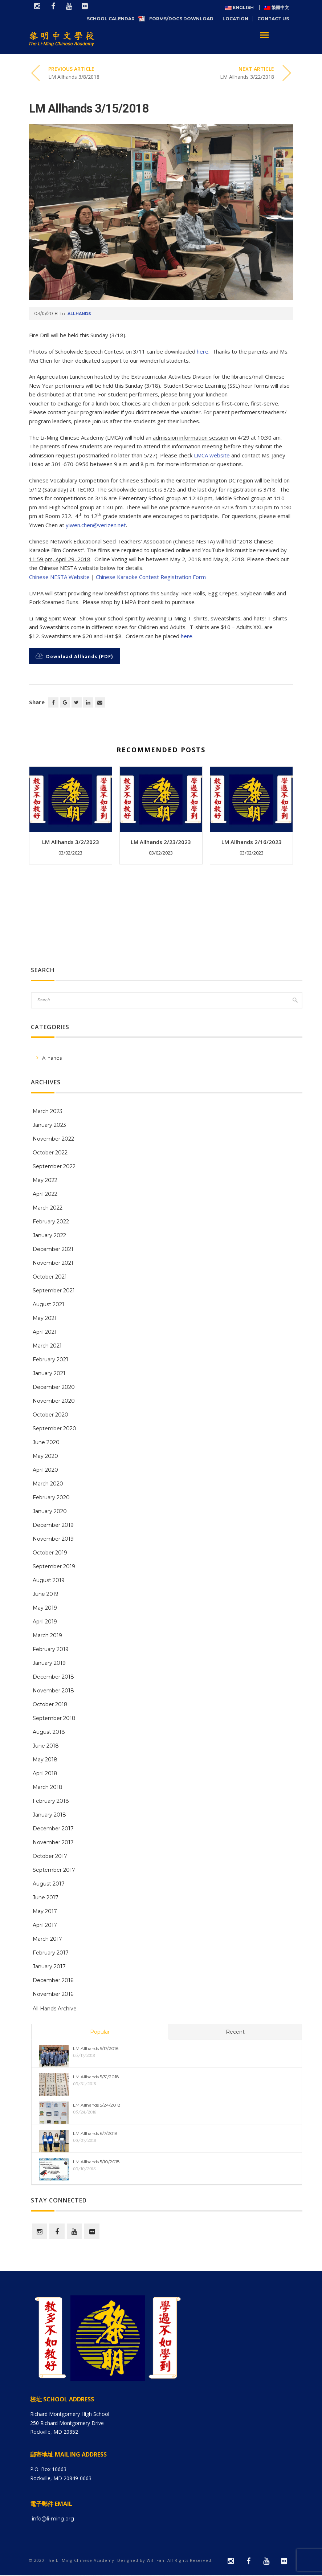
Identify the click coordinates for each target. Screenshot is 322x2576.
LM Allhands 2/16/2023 (251, 841)
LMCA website (212, 455)
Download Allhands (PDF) (74, 657)
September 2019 (54, 1566)
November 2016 (53, 1994)
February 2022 (51, 1221)
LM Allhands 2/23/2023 (161, 841)
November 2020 (54, 1401)
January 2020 (50, 1511)
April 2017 (45, 1925)
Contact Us (273, 18)
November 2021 (53, 1263)
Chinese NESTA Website (59, 576)
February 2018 (51, 1801)
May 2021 (45, 1318)
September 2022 (54, 1166)
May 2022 (45, 1180)
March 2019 (47, 1635)
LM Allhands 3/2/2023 (70, 841)
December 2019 (53, 1525)
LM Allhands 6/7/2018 (95, 2133)
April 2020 (45, 1470)
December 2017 (53, 1828)
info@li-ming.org (53, 2519)
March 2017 (47, 1939)
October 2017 (50, 1856)
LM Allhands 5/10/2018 (96, 2161)
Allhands (79, 313)
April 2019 (45, 1621)
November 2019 (53, 1539)
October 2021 (50, 1276)
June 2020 (46, 1442)
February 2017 (51, 1952)
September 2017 (54, 1870)
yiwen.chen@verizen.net (96, 525)
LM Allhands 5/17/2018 (96, 2048)
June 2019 (45, 1594)
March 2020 (48, 1483)
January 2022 (49, 1235)
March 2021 (47, 1345)
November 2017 (53, 1842)
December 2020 (54, 1387)
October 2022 (50, 1152)
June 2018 (46, 1746)
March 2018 (47, 1787)
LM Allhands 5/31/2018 (96, 2076)
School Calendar (113, 18)
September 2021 (54, 1290)
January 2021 (49, 1373)
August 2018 (49, 1732)
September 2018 (54, 1718)
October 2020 (50, 1414)
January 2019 (49, 1663)
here (202, 351)
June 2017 (45, 1897)
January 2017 (49, 1966)
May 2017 (45, 1911)
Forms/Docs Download (181, 18)
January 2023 (49, 1125)
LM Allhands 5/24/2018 (97, 2105)
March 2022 (47, 1208)
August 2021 (48, 1304)
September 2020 (54, 1428)
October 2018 (50, 1704)
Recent (235, 2032)
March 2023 (47, 1111)
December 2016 (53, 1980)
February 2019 (51, 1649)
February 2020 (51, 1497)
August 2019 (49, 1580)
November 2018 (53, 1690)
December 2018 (53, 1677)
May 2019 (45, 1608)
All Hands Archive (55, 2008)
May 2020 (45, 1456)
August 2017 (49, 1883)
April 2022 (45, 1194)
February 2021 (50, 1359)
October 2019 (50, 1552)
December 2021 (53, 1249)
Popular (100, 2032)
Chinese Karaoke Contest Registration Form (151, 576)
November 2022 (53, 1139)
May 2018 (45, 1759)
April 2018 (45, 1773)
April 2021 (45, 1332)
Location (235, 18)
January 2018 (49, 1814)
